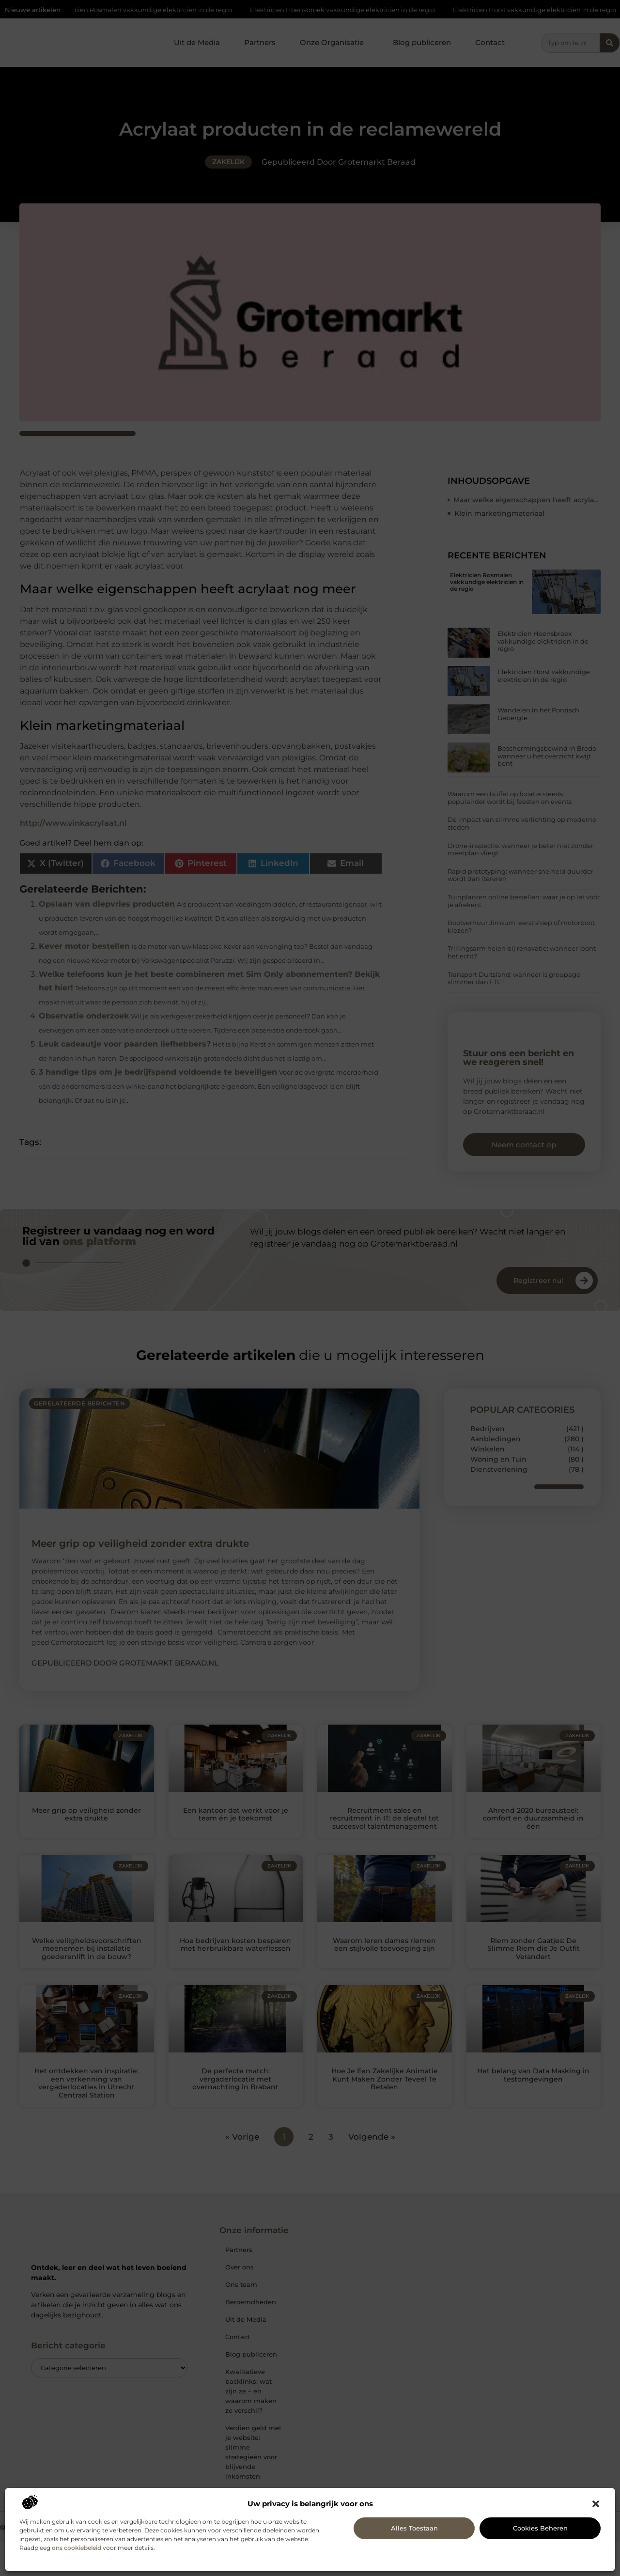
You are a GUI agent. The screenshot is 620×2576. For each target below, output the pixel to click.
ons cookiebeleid (76, 2547)
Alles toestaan (414, 2528)
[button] (596, 2504)
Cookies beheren (540, 2528)
